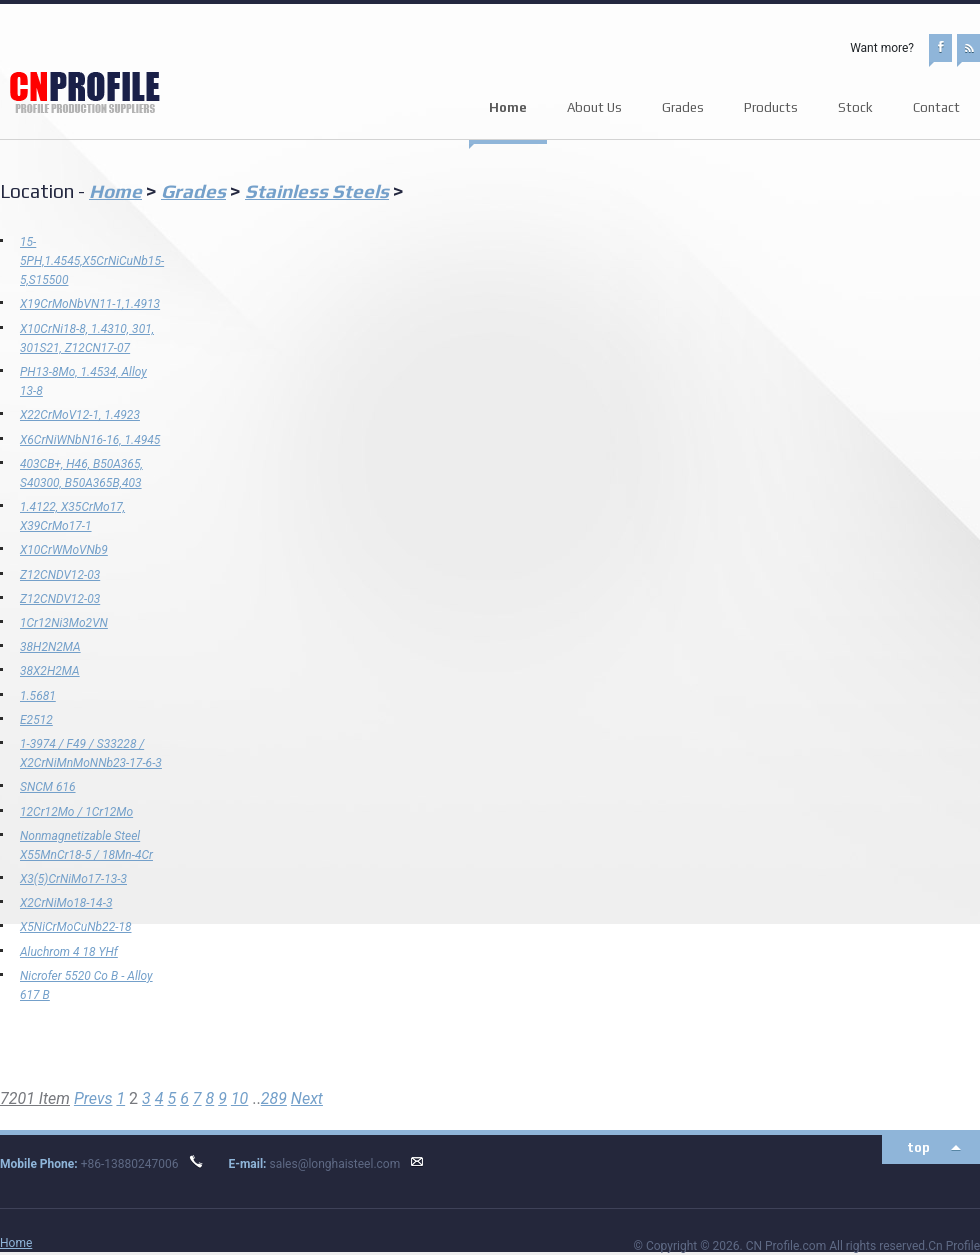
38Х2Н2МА (50, 671)
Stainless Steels (317, 191)
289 (274, 1098)
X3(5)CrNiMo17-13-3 (73, 879)
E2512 (36, 720)
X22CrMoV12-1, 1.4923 (80, 415)
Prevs (93, 1098)
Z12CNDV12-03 (60, 575)
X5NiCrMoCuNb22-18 (76, 927)
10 (239, 1098)
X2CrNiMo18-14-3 (66, 903)
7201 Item (35, 1098)
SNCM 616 (48, 787)
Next (307, 1098)
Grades (193, 191)
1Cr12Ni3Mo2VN (64, 623)
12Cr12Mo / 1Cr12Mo (76, 812)
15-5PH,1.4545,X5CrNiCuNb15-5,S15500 (92, 261)
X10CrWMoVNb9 (64, 550)
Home (508, 107)
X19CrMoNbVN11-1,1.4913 (90, 304)
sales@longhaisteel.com (334, 1164)
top (918, 1147)
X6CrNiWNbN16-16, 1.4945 (90, 440)
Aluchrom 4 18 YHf (69, 952)
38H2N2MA (50, 647)
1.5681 (38, 696)
